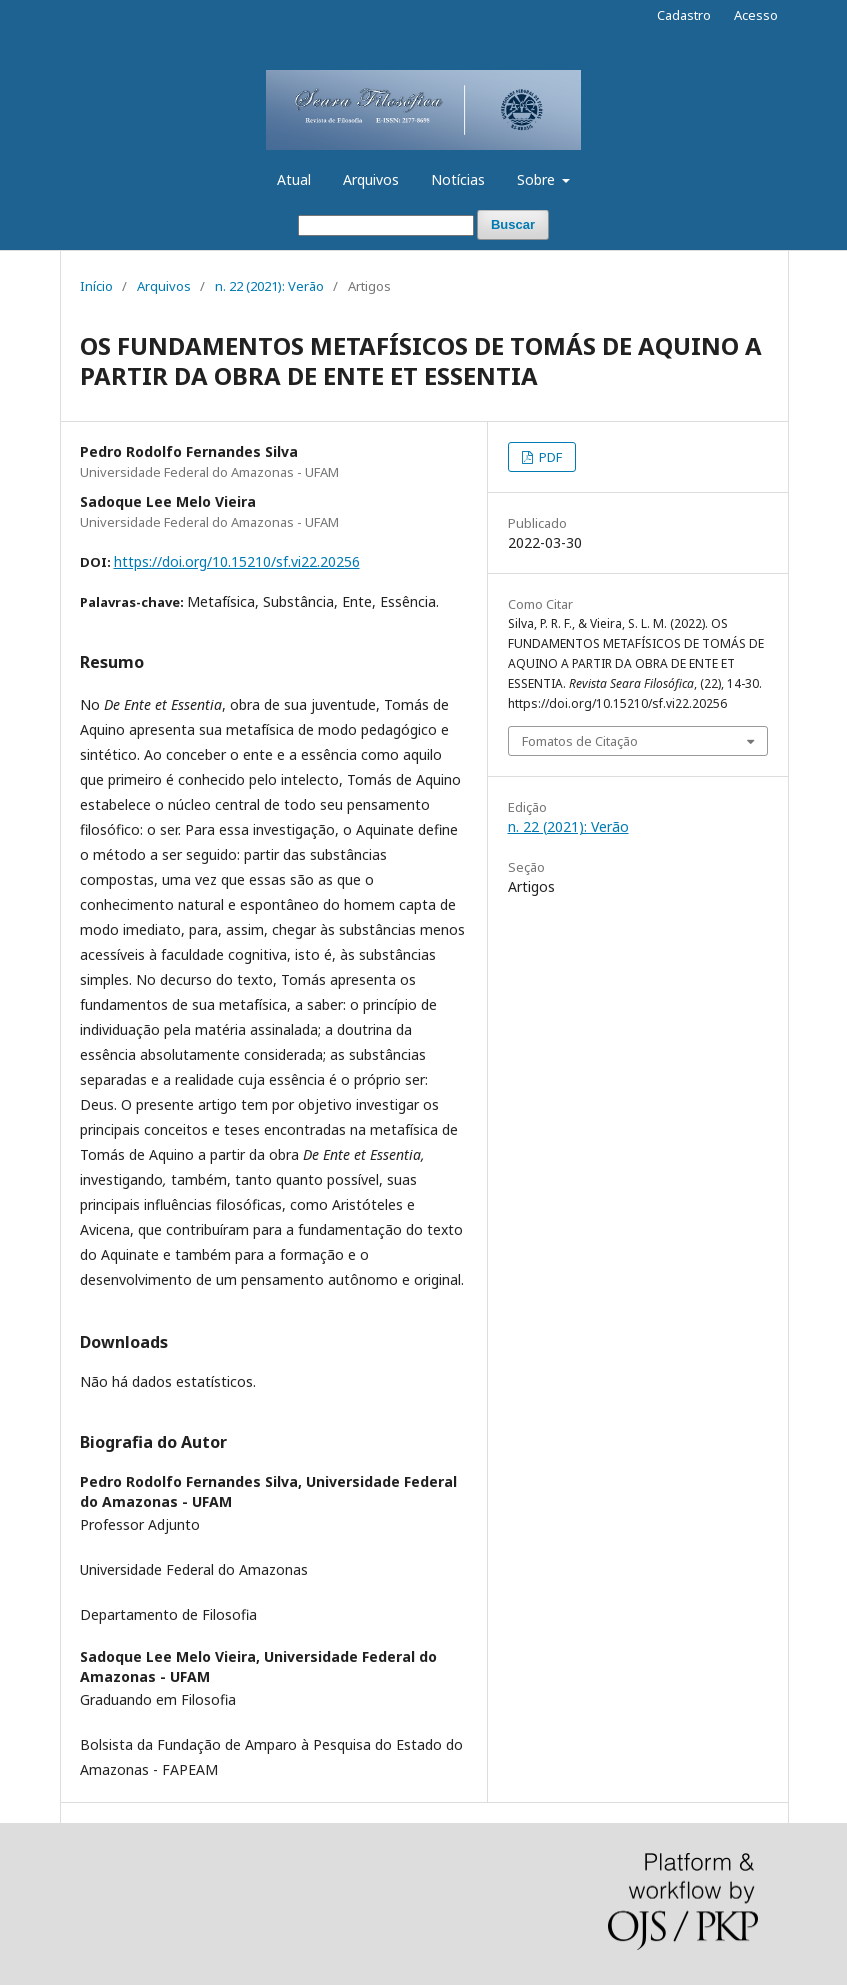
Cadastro (684, 15)
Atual (294, 179)
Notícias (458, 179)
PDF (549, 457)
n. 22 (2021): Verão (269, 286)
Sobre (538, 179)
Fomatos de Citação (580, 741)
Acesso (756, 15)
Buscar (513, 224)
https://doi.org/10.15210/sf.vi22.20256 (237, 561)
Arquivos (371, 179)
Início (96, 286)
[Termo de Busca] (386, 225)
